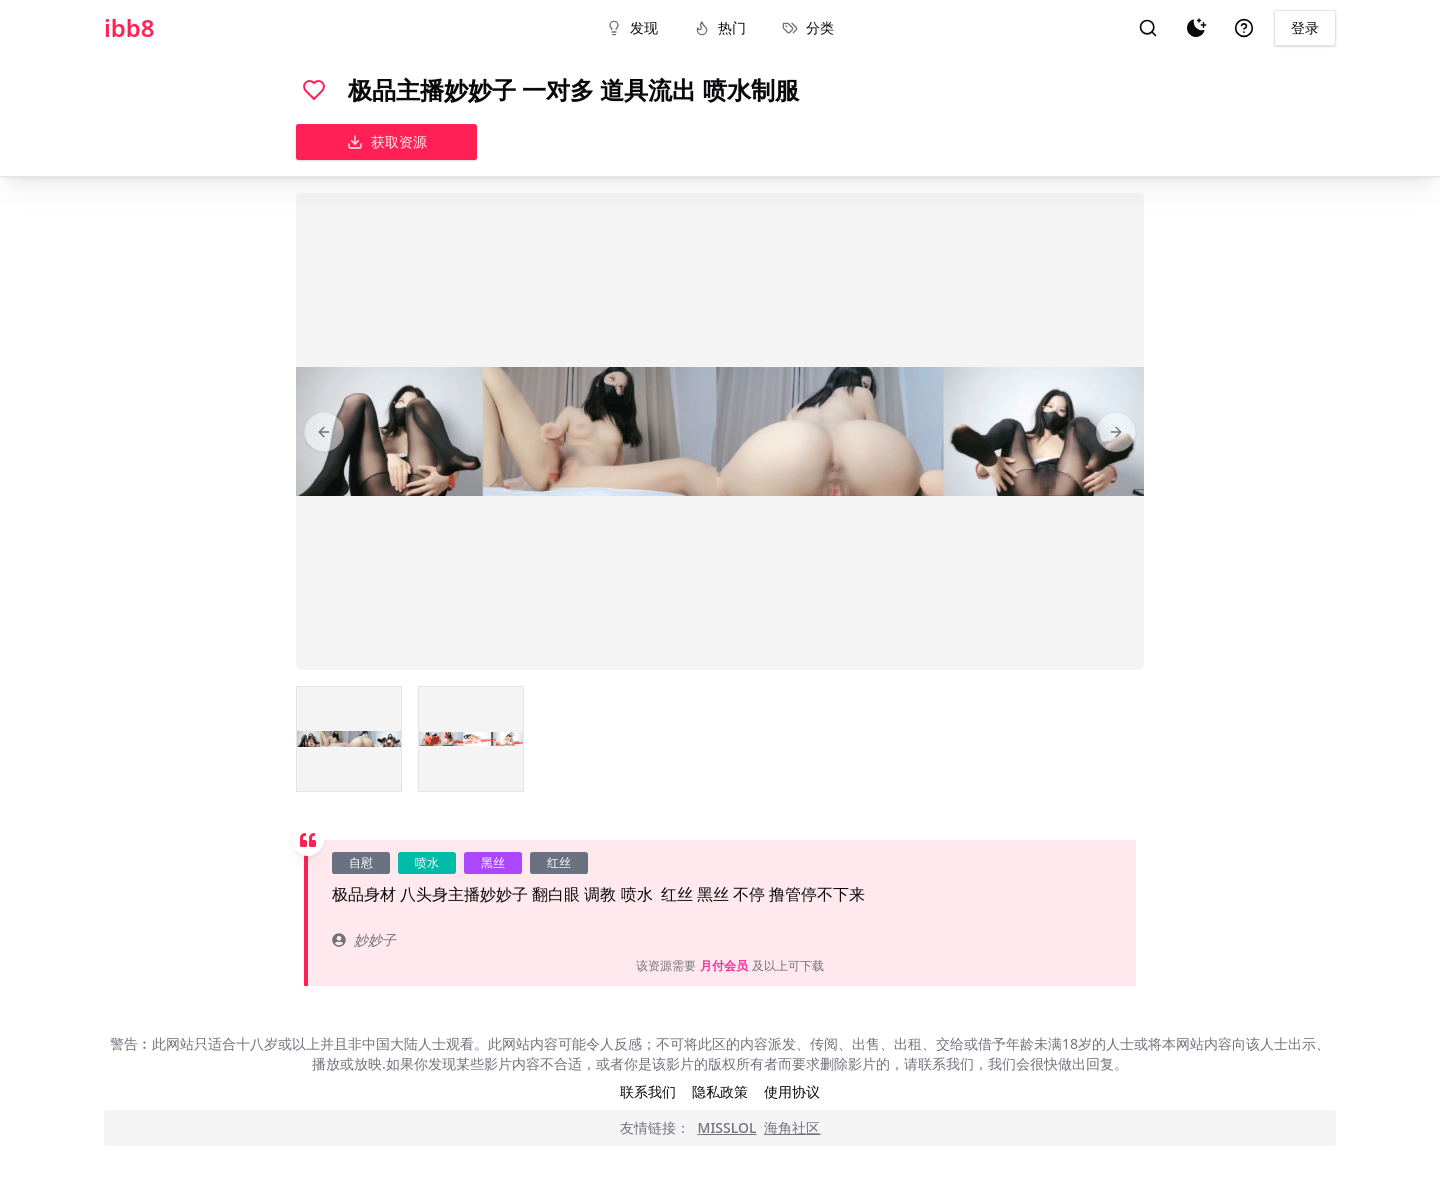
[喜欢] (314, 90)
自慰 (361, 862)
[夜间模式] (1196, 28)
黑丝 (493, 862)
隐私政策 (720, 1091)
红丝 (559, 862)
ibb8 (129, 28)
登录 (1305, 27)
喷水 (427, 862)
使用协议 (792, 1091)
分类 (808, 27)
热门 (720, 27)
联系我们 (648, 1091)
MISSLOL (727, 1127)
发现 (632, 27)
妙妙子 (364, 939)
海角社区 (792, 1127)
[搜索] (1148, 28)
